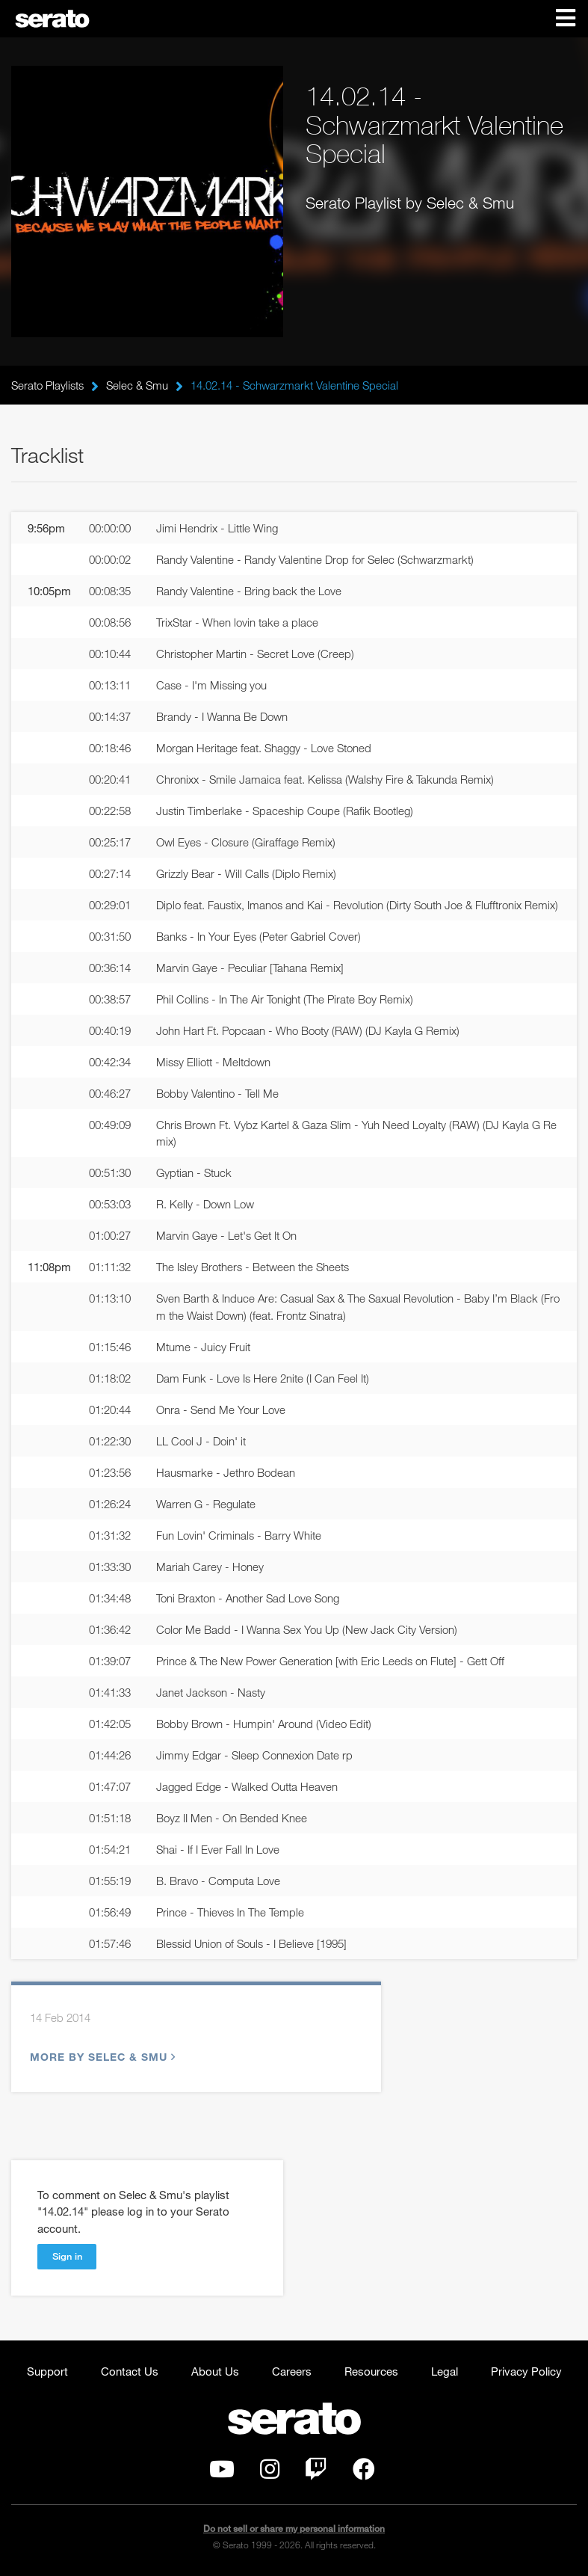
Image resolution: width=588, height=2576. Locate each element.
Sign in (67, 2256)
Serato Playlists (47, 385)
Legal (444, 2371)
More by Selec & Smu (101, 2056)
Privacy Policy (526, 2371)
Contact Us (129, 2371)
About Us (215, 2371)
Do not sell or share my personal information (294, 2528)
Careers (292, 2371)
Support (47, 2371)
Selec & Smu (137, 385)
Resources (371, 2371)
